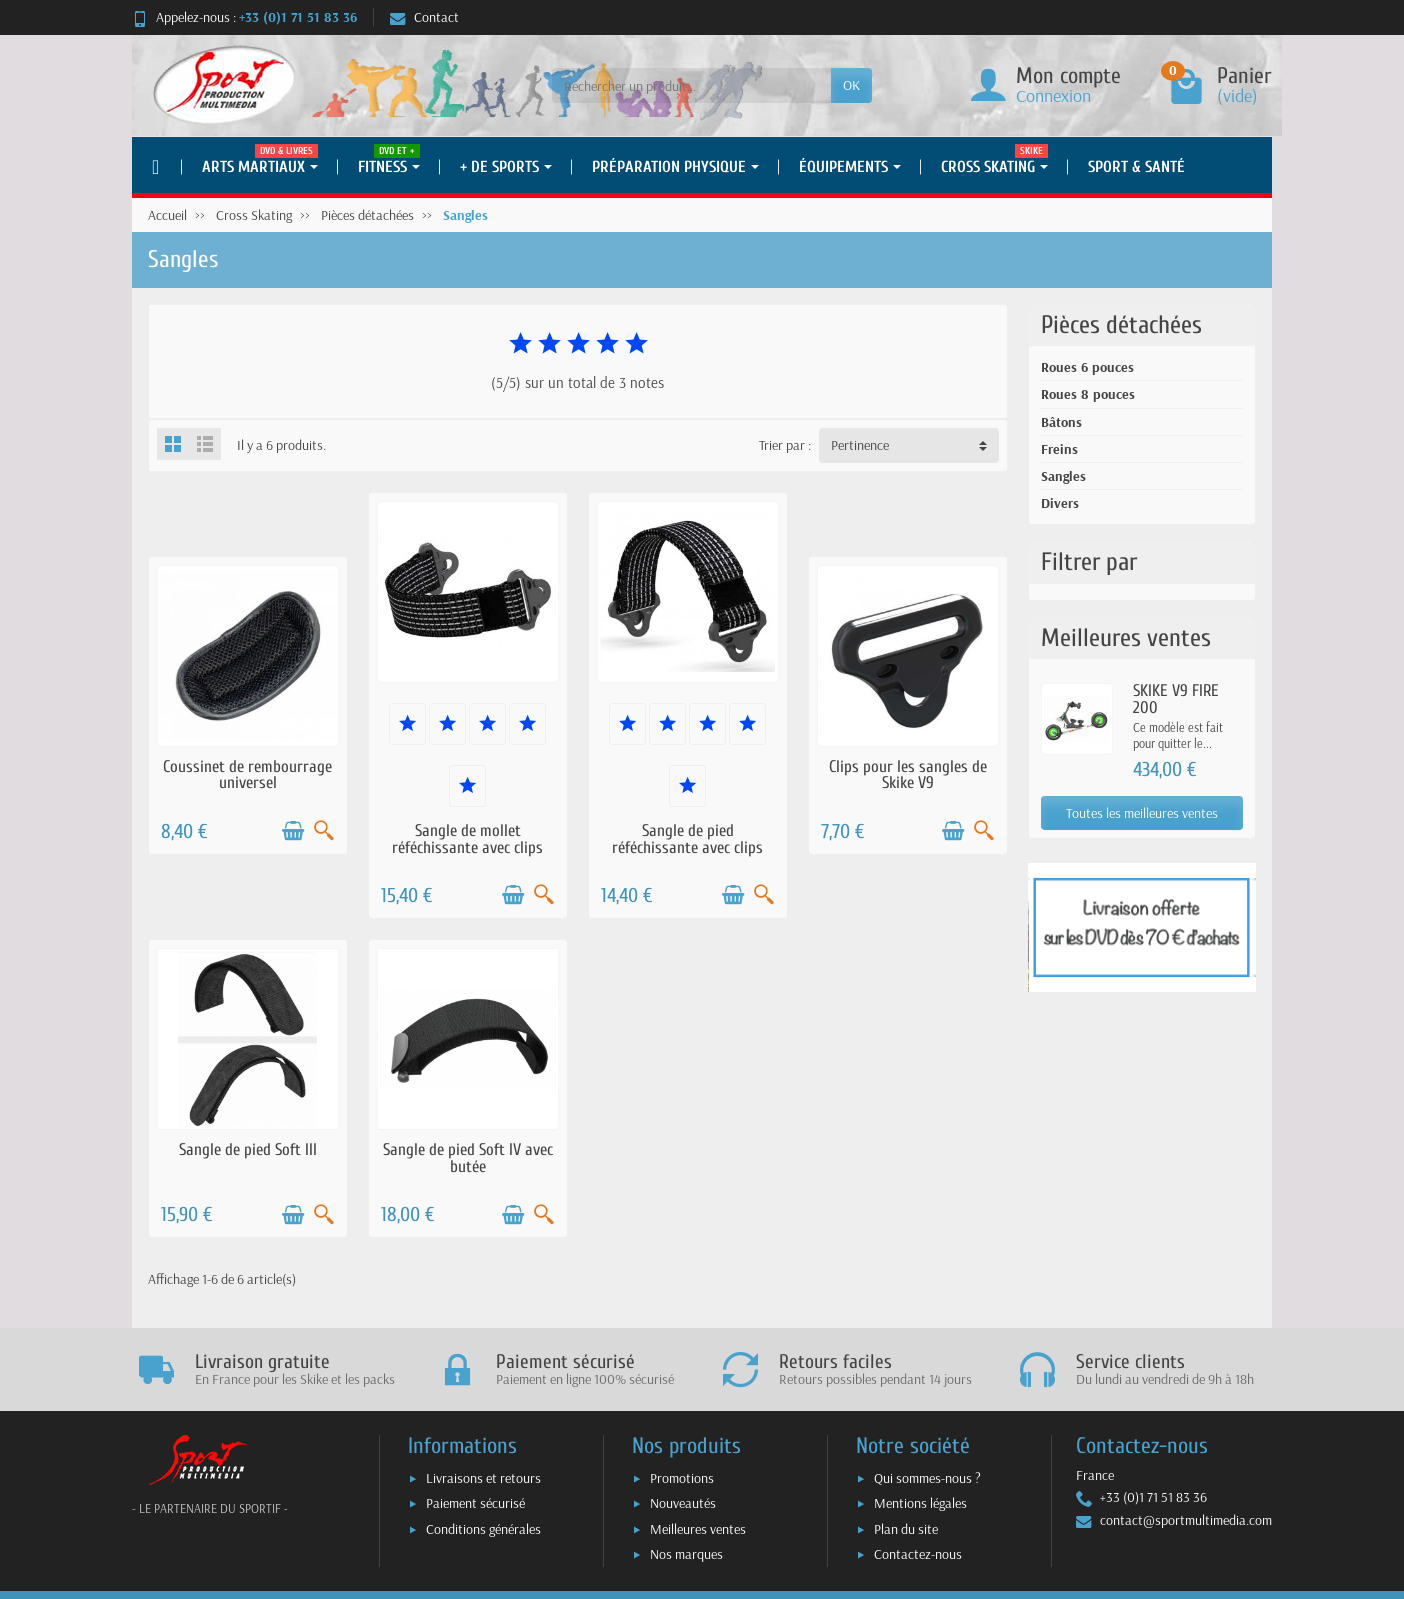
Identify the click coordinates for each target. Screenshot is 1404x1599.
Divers (1060, 503)
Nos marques (686, 1554)
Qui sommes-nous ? (927, 1478)
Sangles (1063, 476)
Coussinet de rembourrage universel (247, 775)
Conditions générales (483, 1529)
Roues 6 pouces (1087, 367)
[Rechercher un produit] (691, 85)
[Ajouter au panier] (293, 831)
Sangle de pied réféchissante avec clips (687, 839)
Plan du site (906, 1529)
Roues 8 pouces (1088, 394)
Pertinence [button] (860, 445)
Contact (424, 17)
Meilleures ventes (698, 1529)
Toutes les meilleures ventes (1142, 813)
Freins (1059, 449)
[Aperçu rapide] (324, 831)
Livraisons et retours (483, 1478)
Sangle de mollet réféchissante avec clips (467, 839)
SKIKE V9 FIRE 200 (1176, 699)
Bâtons (1061, 422)
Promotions (682, 1478)
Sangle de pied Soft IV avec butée (468, 1158)
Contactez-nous (918, 1554)
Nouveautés (683, 1503)
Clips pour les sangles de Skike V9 (908, 775)
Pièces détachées (1121, 325)
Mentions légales (920, 1503)
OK (851, 85)
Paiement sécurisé (475, 1503)
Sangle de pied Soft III (248, 1149)
